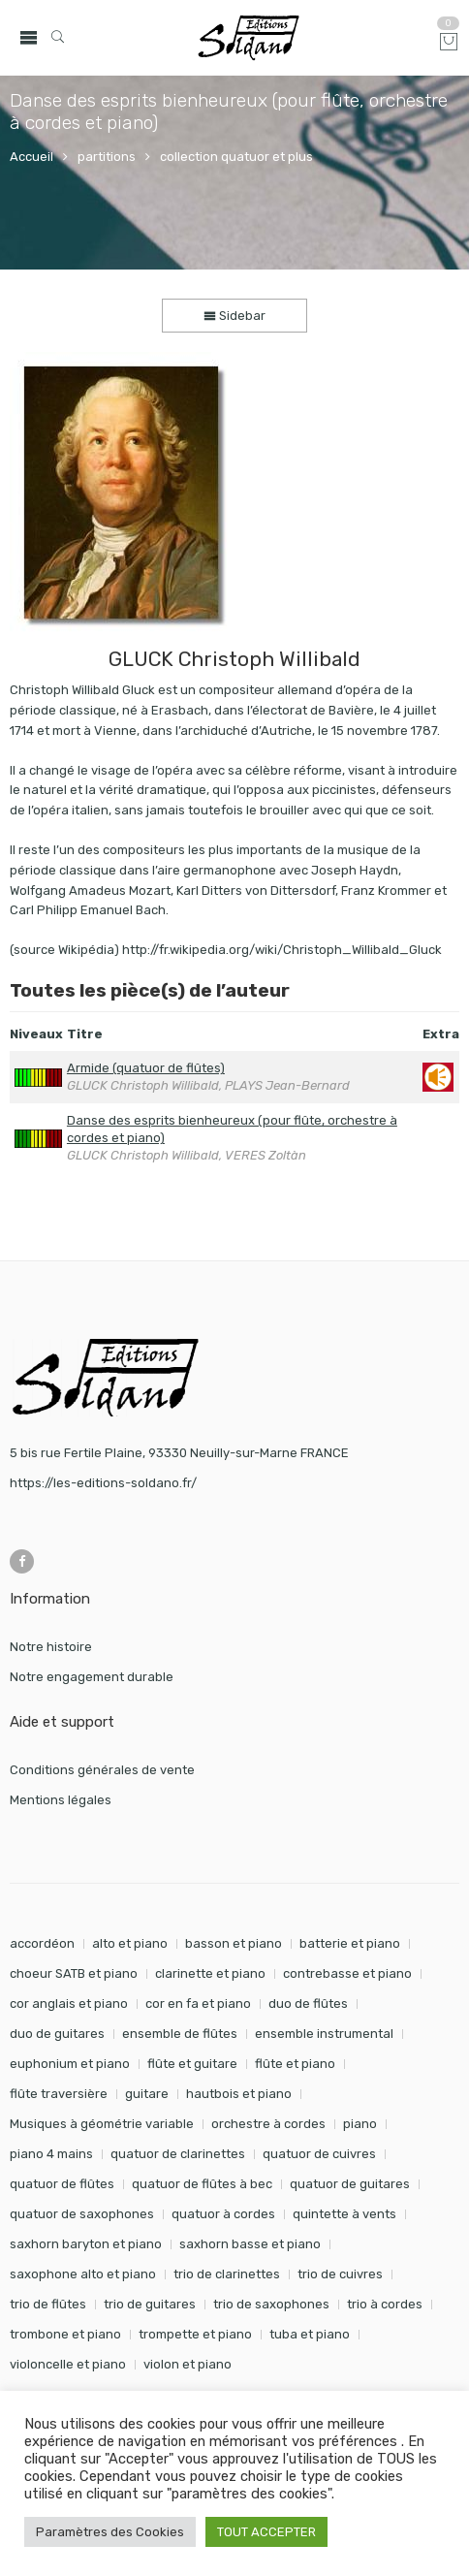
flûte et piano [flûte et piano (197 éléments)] (295, 2063)
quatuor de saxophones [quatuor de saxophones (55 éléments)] (82, 2214)
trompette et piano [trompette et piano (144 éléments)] (195, 2334)
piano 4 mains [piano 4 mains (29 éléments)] (51, 2154)
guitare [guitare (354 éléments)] (147, 2093)
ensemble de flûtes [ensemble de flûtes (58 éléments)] (179, 2033)
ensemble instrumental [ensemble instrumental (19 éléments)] (324, 2033)
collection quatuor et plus (236, 156)
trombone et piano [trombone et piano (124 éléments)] (65, 2334)
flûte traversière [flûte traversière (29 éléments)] (59, 2093)
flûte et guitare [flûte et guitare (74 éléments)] (192, 2063)
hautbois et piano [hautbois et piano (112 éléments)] (239, 2093)
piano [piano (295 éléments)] (360, 2123)
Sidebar (234, 315)
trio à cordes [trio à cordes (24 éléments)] (384, 2304)
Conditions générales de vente (102, 1770)
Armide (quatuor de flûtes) (146, 1068)
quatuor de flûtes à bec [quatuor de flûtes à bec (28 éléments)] (202, 2184)
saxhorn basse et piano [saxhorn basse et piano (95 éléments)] (250, 2244)
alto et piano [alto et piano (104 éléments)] (130, 1943)
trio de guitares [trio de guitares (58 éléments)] (150, 2304)
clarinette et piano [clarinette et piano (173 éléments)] (210, 1973)
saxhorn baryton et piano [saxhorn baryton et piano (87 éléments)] (86, 2244)
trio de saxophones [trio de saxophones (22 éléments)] (271, 2304)
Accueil (31, 156)
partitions (107, 156)
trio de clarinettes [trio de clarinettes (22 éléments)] (226, 2274)
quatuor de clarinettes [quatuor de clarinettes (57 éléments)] (177, 2154)
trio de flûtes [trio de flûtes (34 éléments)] (48, 2304)
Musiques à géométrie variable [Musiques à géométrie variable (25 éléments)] (102, 2123)
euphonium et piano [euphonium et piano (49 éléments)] (70, 2063)
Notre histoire (51, 1646)
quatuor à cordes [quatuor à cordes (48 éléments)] (223, 2214)
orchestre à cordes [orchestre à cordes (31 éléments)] (268, 2123)
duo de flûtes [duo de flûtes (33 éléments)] (308, 2003)
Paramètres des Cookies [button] (110, 2532)
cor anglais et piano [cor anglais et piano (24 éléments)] (69, 2003)
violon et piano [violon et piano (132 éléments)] (187, 2364)
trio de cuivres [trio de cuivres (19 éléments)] (340, 2274)
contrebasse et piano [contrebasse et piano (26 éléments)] (347, 1973)
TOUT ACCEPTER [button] (266, 2532)
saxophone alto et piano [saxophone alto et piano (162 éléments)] (83, 2274)
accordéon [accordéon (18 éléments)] (42, 1943)
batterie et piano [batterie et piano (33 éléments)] (349, 1943)
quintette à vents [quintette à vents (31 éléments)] (344, 2214)
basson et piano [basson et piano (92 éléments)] (233, 1943)
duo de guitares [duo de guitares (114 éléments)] (57, 2033)
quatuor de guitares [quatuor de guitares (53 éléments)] (350, 2184)
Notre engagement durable (91, 1677)
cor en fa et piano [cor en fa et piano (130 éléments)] (198, 2003)
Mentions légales (60, 1800)
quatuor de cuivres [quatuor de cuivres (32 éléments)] (319, 2154)
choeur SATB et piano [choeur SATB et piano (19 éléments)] (74, 1973)
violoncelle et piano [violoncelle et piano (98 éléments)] (68, 2364)
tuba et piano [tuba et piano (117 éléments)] (309, 2334)
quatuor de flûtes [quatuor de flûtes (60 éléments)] (62, 2184)
